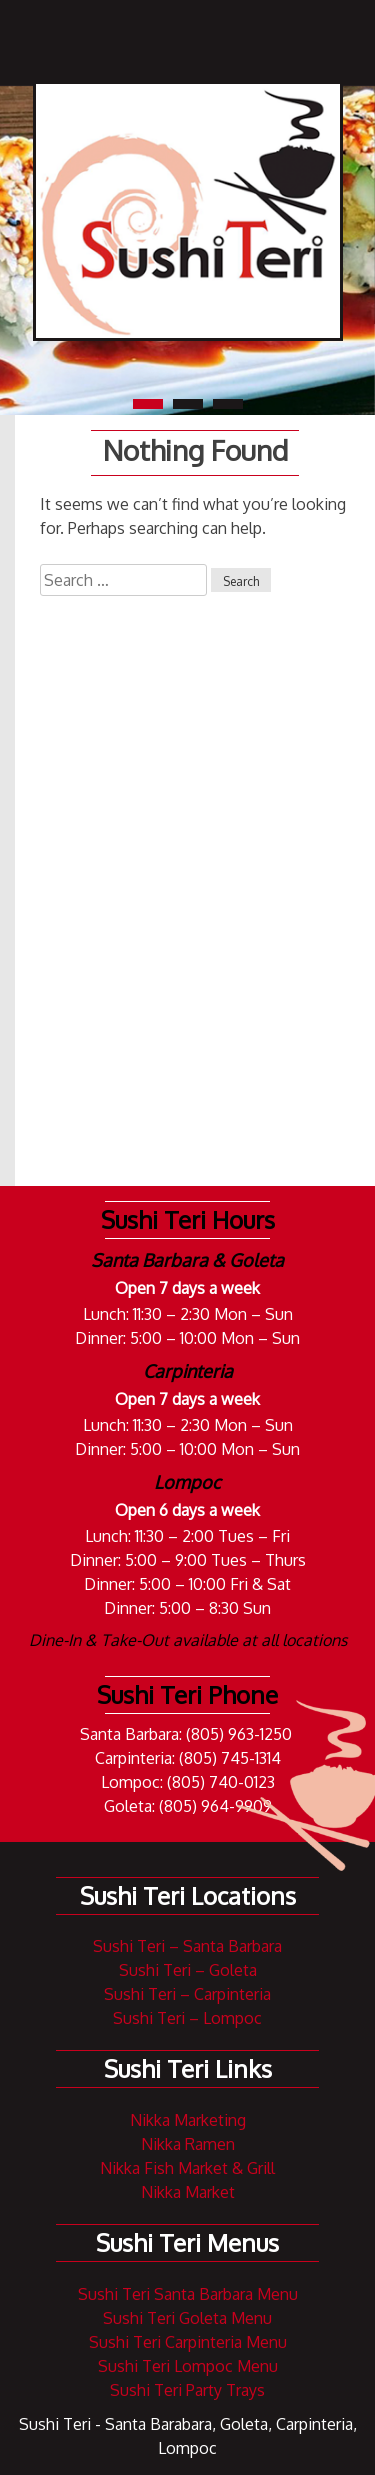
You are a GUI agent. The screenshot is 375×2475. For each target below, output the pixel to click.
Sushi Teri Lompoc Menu (188, 2366)
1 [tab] (148, 404)
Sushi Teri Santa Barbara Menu (188, 2294)
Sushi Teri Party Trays (187, 2390)
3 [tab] (228, 404)
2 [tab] (188, 404)
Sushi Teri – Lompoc (187, 2018)
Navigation (285, 38)
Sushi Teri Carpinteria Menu (188, 2342)
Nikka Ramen (188, 2144)
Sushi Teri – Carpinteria (187, 1994)
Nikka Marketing (188, 2120)
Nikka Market (188, 2192)
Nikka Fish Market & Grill (187, 2168)
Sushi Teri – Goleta (188, 1970)
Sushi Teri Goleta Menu (187, 2318)
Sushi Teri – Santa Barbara (187, 1946)
